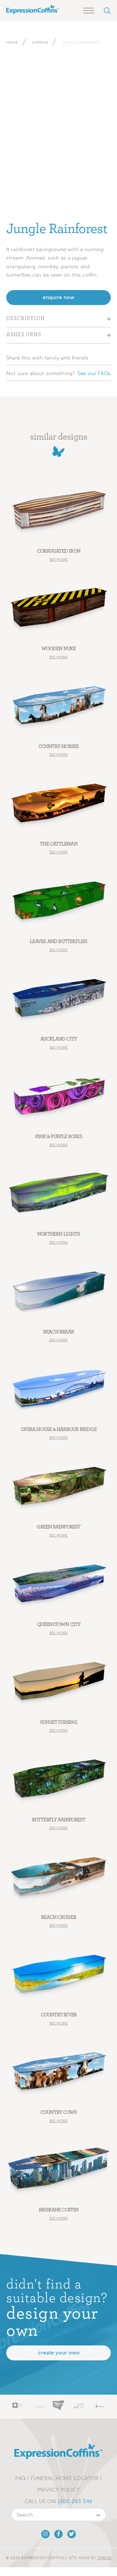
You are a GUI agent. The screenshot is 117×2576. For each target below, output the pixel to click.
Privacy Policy (58, 2490)
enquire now (59, 297)
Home (12, 42)
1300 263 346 (74, 2501)
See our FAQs (94, 373)
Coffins (40, 42)
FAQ (20, 2478)
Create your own (59, 2353)
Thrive (104, 2557)
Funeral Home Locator (65, 2478)
